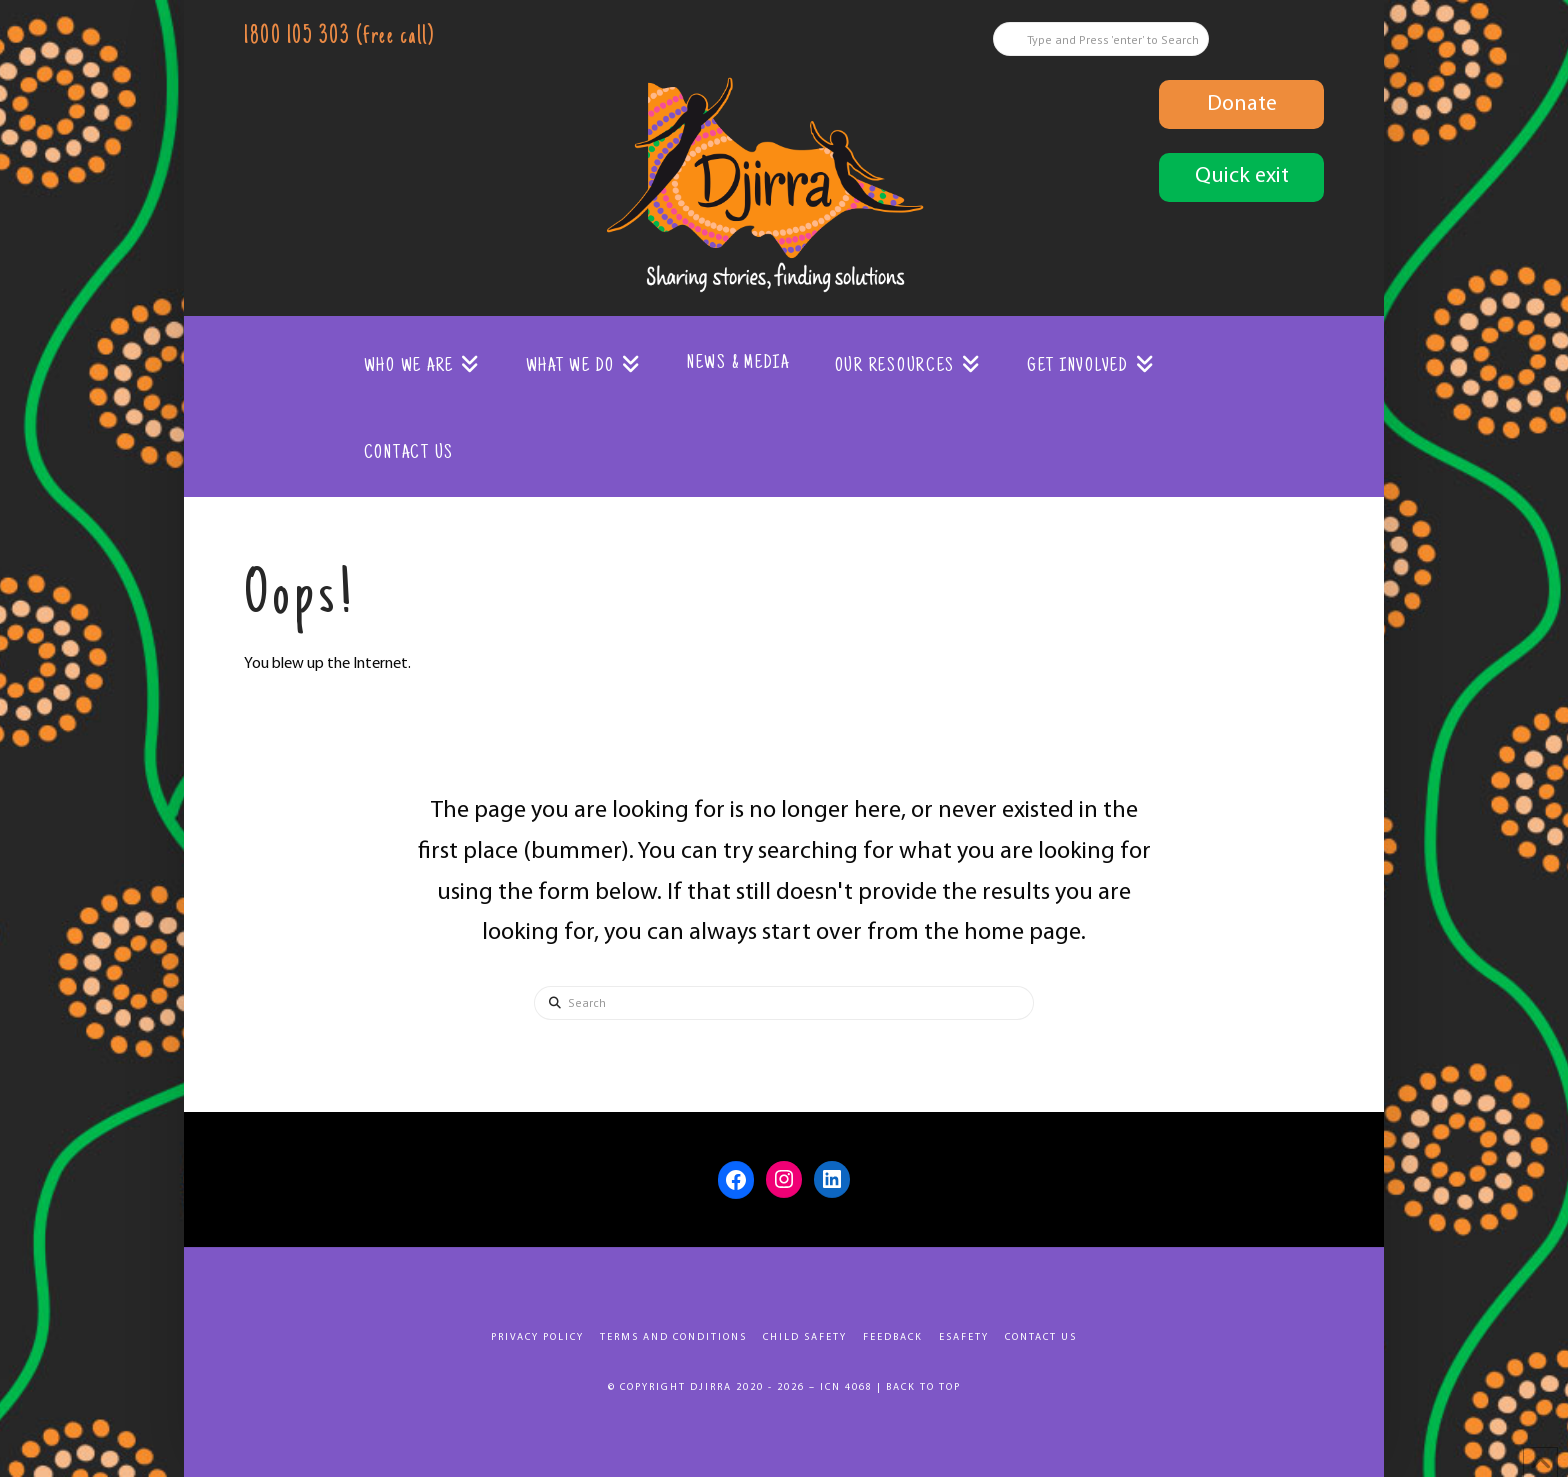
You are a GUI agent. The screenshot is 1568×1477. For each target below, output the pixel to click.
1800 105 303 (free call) (339, 37)
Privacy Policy (537, 1337)
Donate (1242, 104)
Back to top (923, 1387)
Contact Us (1041, 1337)
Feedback (893, 1337)
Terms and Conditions (673, 1337)
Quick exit (1242, 176)
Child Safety (805, 1337)
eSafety (964, 1337)
